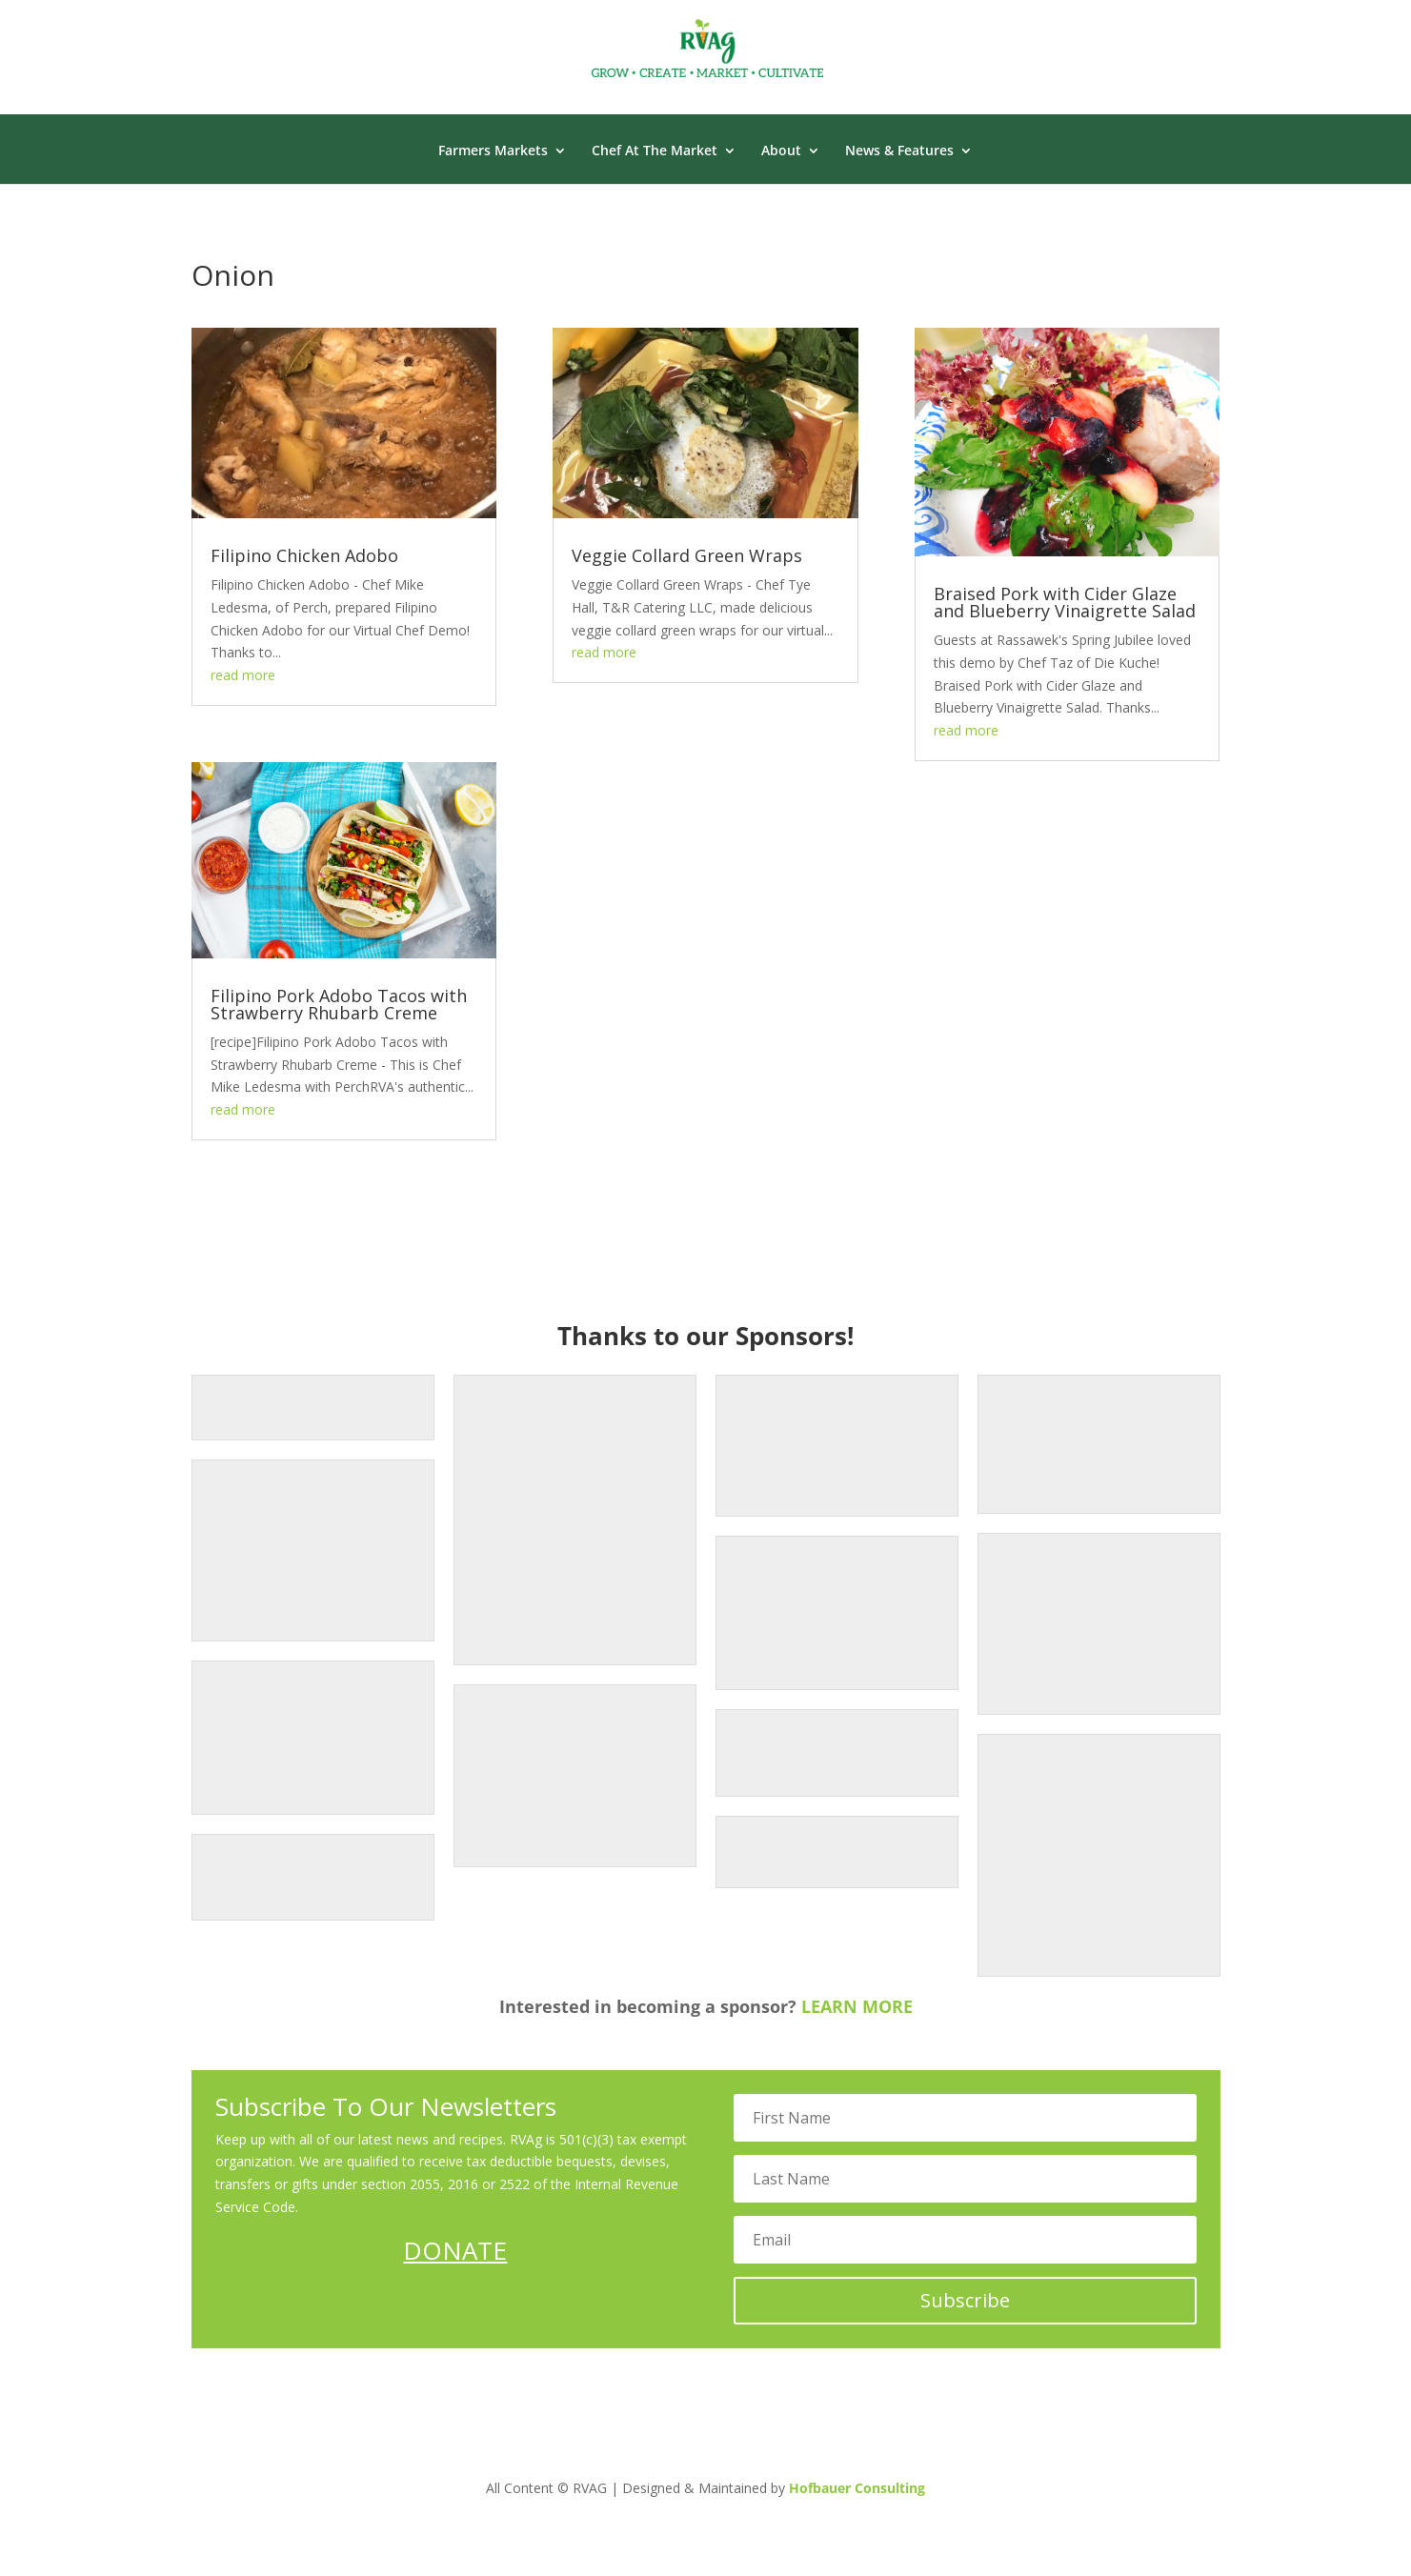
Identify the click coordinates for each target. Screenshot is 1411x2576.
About (781, 151)
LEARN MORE (857, 2006)
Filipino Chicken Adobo (304, 555)
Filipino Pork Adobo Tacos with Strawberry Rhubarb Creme (339, 1004)
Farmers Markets (493, 151)
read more (243, 675)
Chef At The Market (654, 151)
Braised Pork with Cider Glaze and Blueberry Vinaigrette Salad (1065, 602)
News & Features (899, 151)
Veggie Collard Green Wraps (687, 555)
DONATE (455, 2250)
